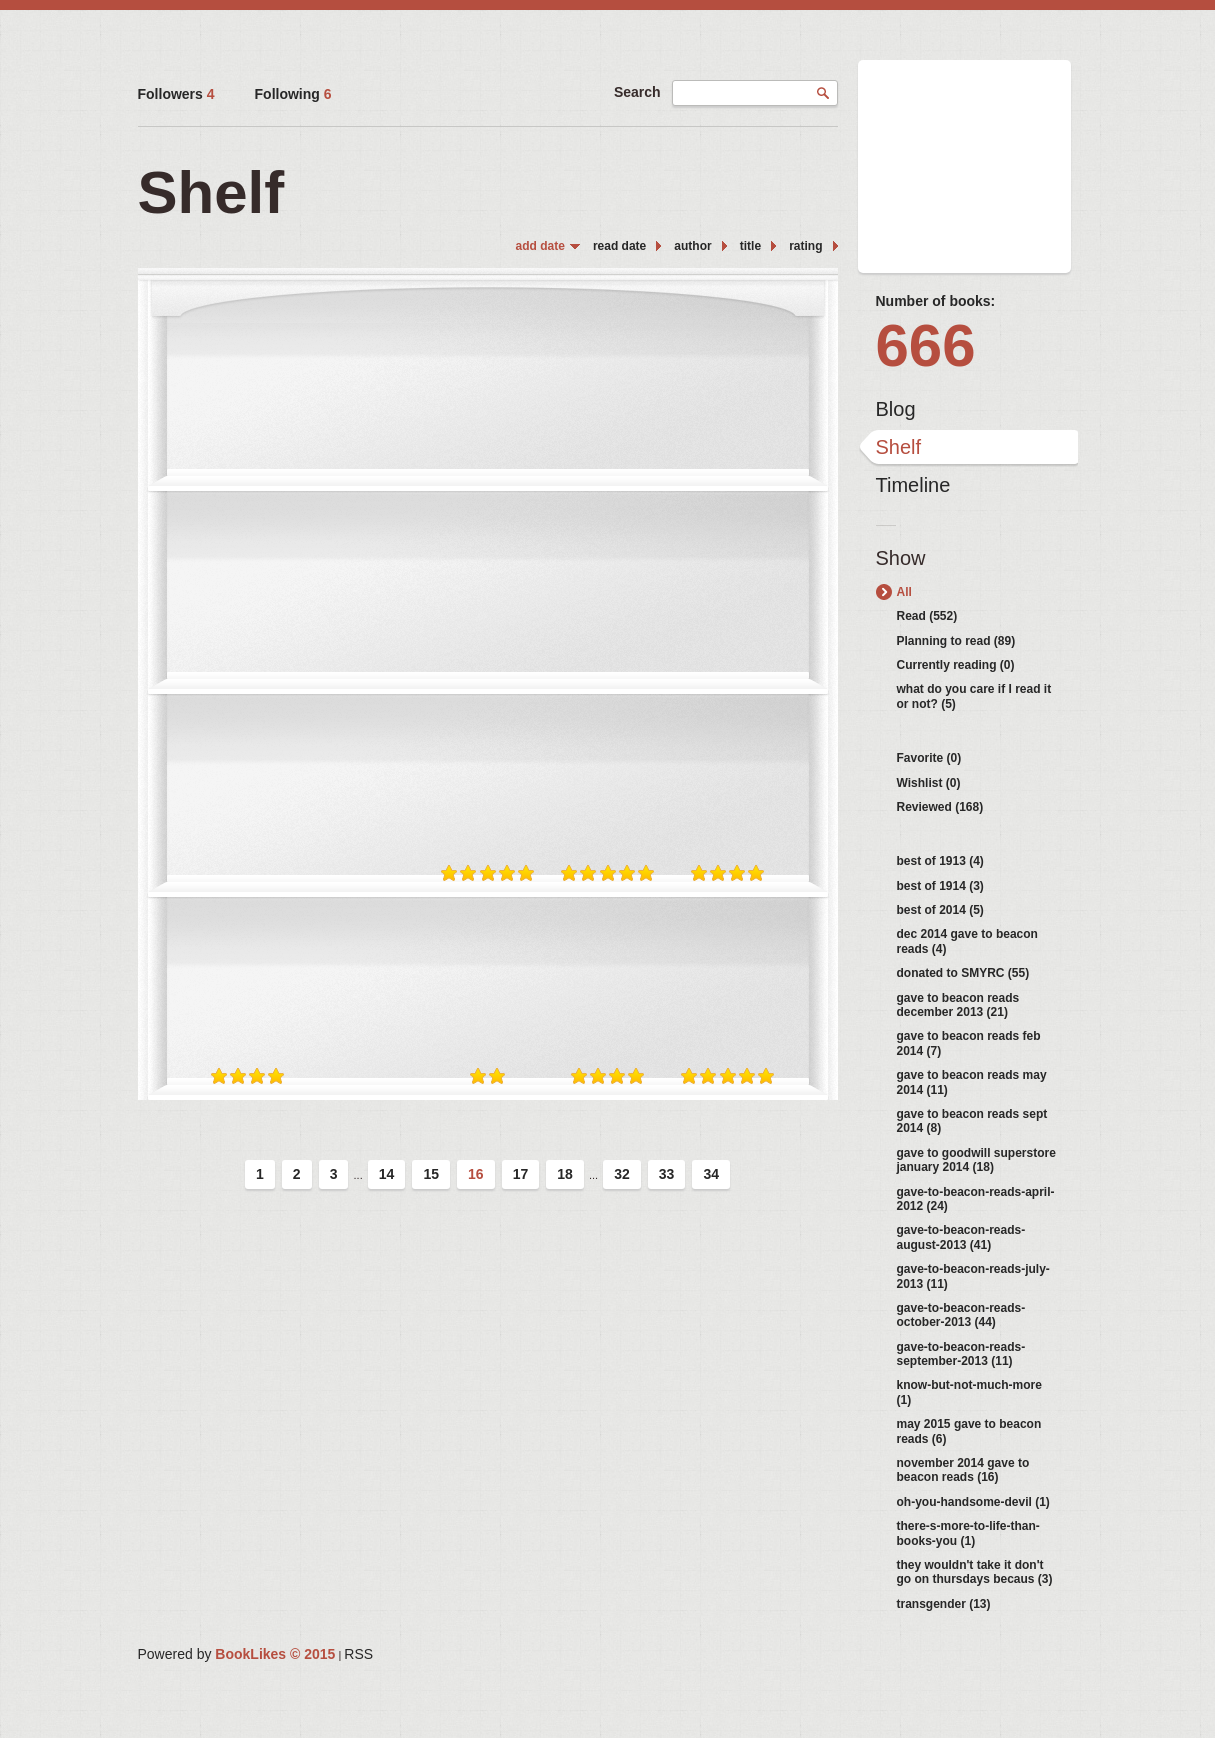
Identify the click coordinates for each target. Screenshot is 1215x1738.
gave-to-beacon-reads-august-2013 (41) (961, 1237)
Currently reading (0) (956, 665)
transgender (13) (944, 1604)
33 (667, 1174)
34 (711, 1174)
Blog (896, 409)
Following (293, 94)
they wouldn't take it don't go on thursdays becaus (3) (975, 1572)
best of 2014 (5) (940, 910)
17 (521, 1174)
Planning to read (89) (956, 641)
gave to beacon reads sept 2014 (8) (972, 1121)
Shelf (899, 447)
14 (387, 1174)
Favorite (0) (929, 758)
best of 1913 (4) (940, 861)
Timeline (913, 485)
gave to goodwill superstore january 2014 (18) (976, 1160)
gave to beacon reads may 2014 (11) (972, 1082)
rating (805, 246)
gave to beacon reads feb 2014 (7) (969, 1043)
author (692, 246)
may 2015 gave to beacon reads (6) (969, 1431)
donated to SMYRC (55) (963, 973)
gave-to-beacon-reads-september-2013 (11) (961, 1354)
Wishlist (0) (929, 783)
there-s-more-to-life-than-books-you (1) (968, 1533)
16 (476, 1174)
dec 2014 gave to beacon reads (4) (967, 941)
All (904, 592)
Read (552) (927, 616)
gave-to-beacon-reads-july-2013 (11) (973, 1276)
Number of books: (936, 301)
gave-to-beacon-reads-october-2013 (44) (961, 1315)
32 (622, 1174)
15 (431, 1174)
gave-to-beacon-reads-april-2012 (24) (976, 1199)
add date (540, 246)
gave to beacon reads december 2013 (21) (958, 1005)
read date (619, 246)
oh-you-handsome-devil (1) (973, 1502)
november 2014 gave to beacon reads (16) (963, 1470)
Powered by (237, 1654)
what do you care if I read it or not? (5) (974, 696)
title (750, 246)
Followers (176, 94)
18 (565, 1174)
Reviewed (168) (940, 807)
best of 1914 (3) (940, 886)
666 (926, 345)
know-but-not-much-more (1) (969, 1392)
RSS (358, 1654)
